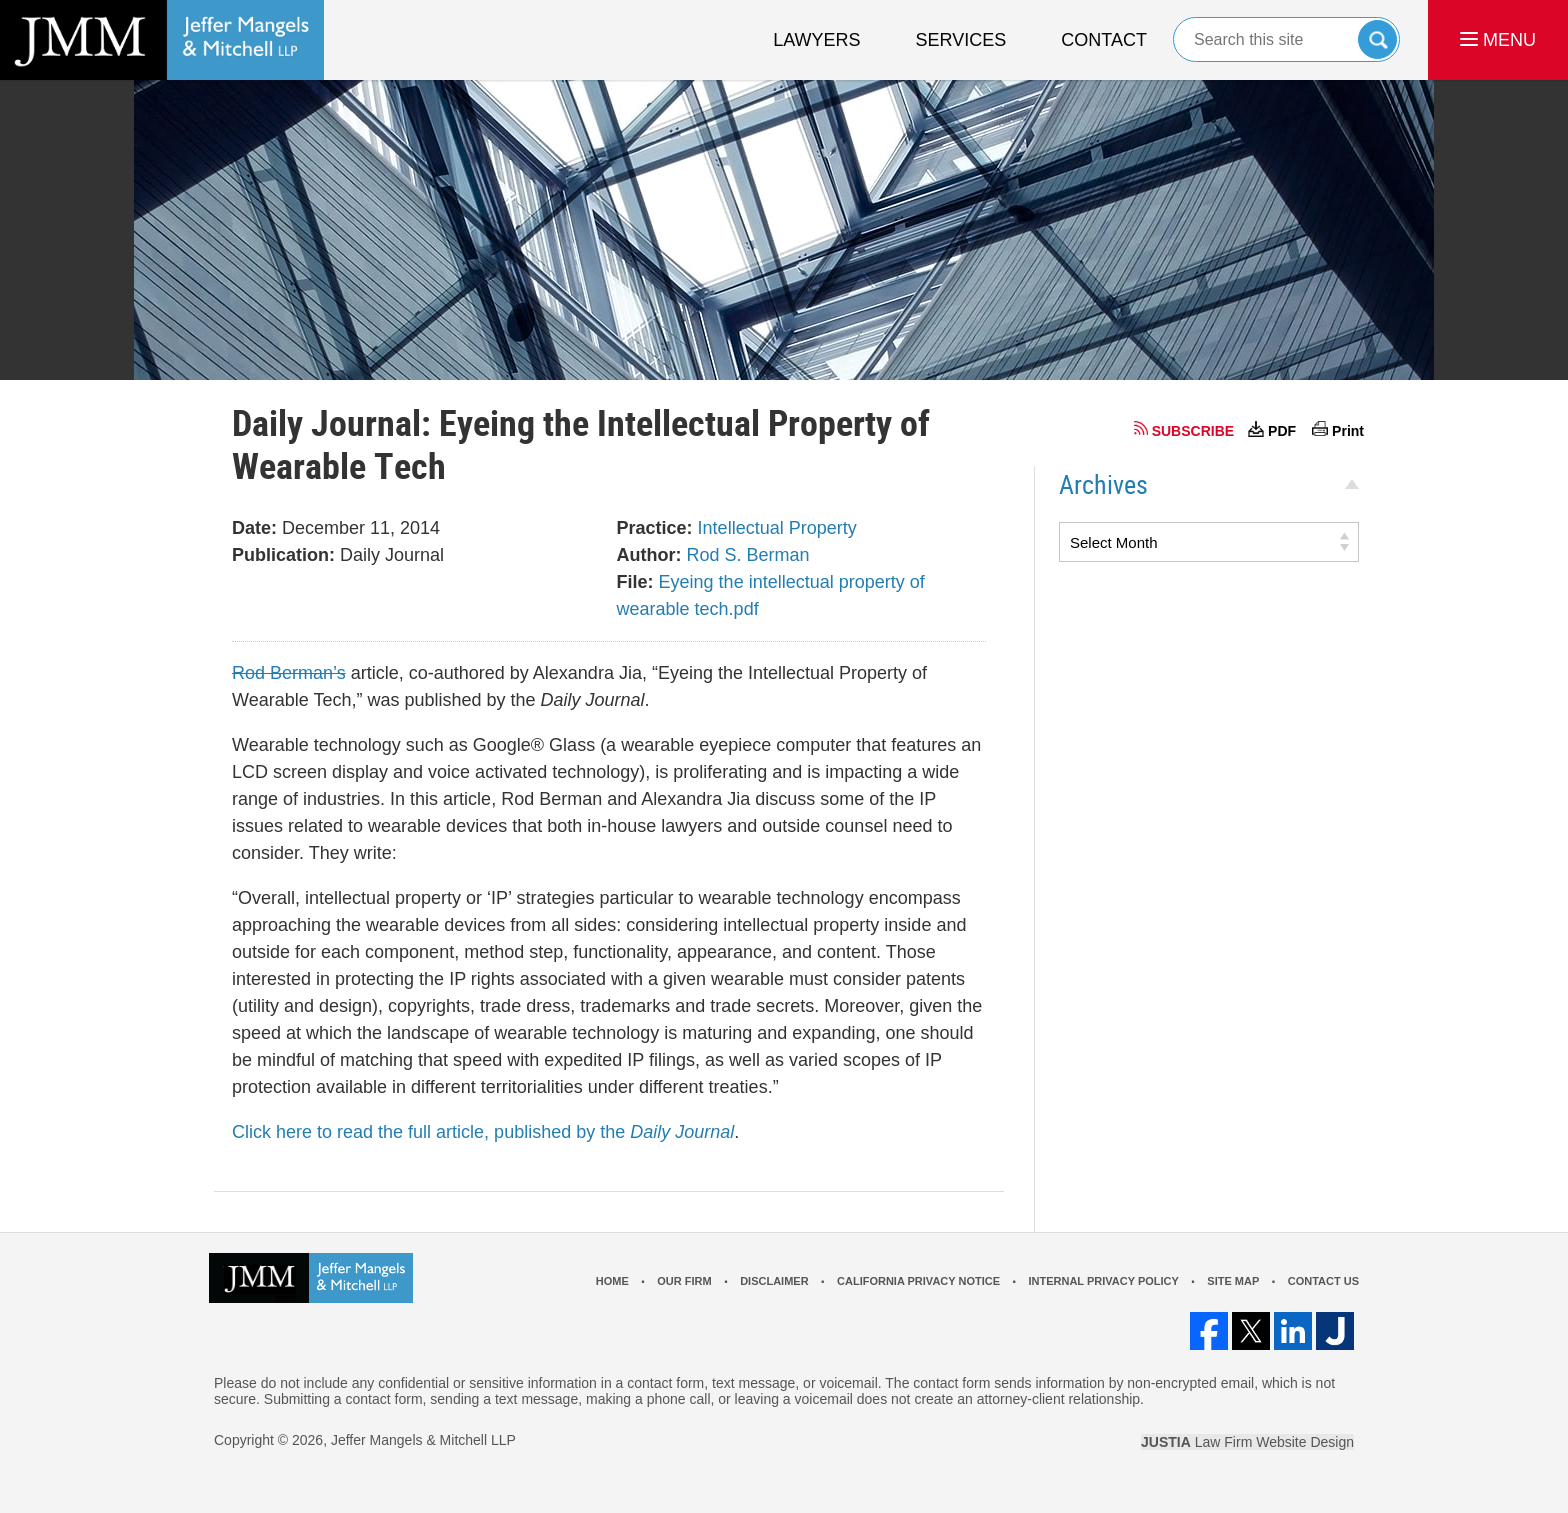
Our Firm (684, 1281)
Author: (649, 555)
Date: (254, 528)
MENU (1498, 40)
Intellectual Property (777, 528)
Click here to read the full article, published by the (483, 1132)
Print (1348, 431)
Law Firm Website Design (1247, 1442)
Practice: (655, 528)
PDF (1282, 431)
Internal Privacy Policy (1103, 1281)
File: (635, 582)
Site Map (1233, 1281)
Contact (1104, 40)
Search (1377, 39)
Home (612, 1281)
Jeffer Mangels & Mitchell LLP (423, 1440)
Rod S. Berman (748, 555)
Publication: (283, 555)
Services (961, 40)
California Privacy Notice (918, 1281)
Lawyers (816, 40)
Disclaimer (774, 1281)
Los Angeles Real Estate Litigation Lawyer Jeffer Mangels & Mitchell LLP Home (162, 40)
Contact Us (1323, 1281)
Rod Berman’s (289, 673)
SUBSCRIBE (1193, 431)
